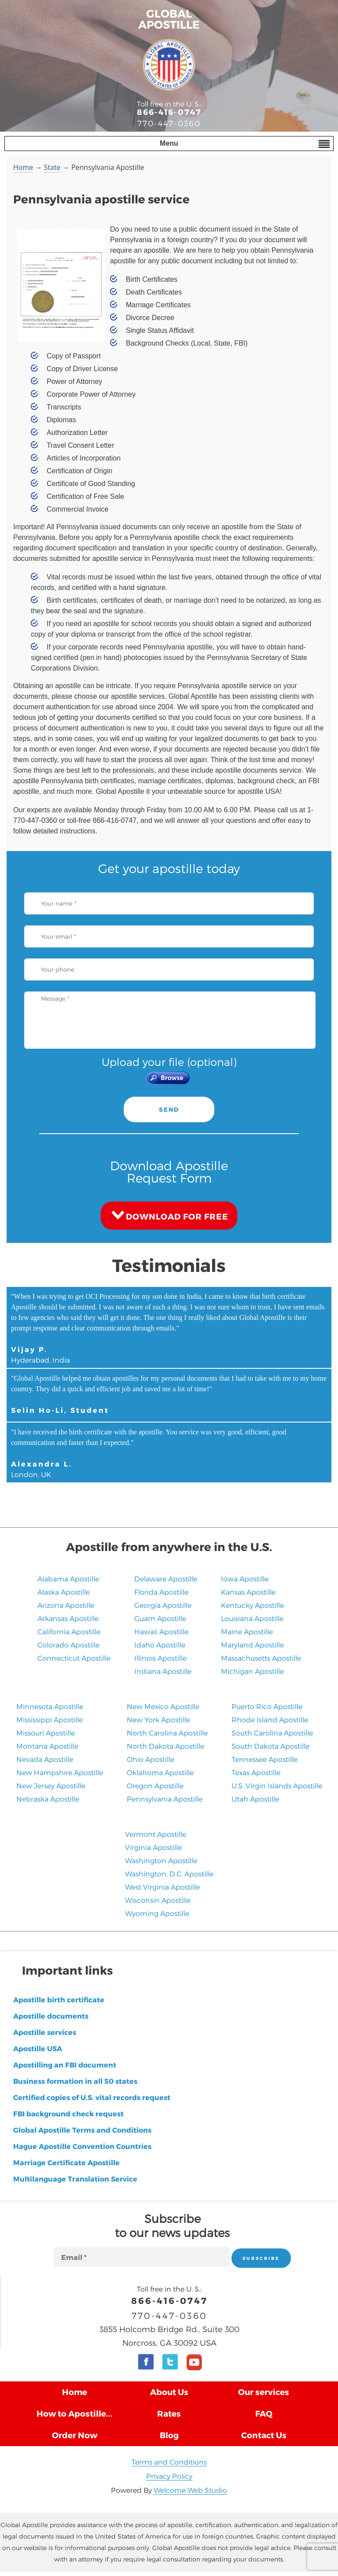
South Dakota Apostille (270, 1746)
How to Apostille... (75, 2413)
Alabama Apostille (68, 1578)
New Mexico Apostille (163, 1706)
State (52, 167)
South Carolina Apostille (272, 1732)
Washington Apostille (161, 1860)
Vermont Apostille (155, 1834)
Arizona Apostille (65, 1605)
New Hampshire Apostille (59, 1772)
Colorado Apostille (68, 1644)
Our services (263, 2392)
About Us (169, 2392)
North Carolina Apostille (167, 1732)
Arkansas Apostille (68, 1618)
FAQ (263, 2413)
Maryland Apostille (252, 1644)
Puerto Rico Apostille (266, 1706)
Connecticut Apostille (73, 1658)
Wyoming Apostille (157, 1913)
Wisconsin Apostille (158, 1900)
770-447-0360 (169, 123)
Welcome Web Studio (190, 2490)
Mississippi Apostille (49, 1719)
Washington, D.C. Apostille (169, 1873)
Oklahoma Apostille (160, 1772)
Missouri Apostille (45, 1732)
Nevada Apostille (44, 1759)
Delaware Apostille (165, 1578)
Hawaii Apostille (161, 1631)
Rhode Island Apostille (269, 1719)
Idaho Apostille (159, 1644)
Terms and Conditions (169, 2462)
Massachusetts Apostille (261, 1658)
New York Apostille (158, 1719)
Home (23, 167)
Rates (169, 2413)
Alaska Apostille (63, 1592)
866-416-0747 (169, 111)
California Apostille (68, 1631)
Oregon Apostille (155, 1785)
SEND (169, 1109)
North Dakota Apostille (165, 1746)
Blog (169, 2435)
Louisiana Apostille (252, 1618)
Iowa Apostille (244, 1578)
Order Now (74, 2435)
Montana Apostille (47, 1746)
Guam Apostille (160, 1618)
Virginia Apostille (153, 1847)
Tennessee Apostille (264, 1759)
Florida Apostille (161, 1592)
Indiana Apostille (162, 1671)
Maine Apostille (247, 1631)
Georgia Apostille (162, 1605)
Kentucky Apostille (252, 1605)
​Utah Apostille (255, 1799)
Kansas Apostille (248, 1592)
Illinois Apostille (160, 1658)
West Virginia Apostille (162, 1887)
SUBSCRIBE (261, 2258)
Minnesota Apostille (49, 1706)
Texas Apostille (255, 1772)
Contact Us (264, 2435)
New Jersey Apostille (50, 1785)
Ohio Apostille (150, 1759)
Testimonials (169, 1264)
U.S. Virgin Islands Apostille (276, 1785)
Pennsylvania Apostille (164, 1799)
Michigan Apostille (252, 1671)
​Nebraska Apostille (47, 1799)
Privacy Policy (169, 2476)
